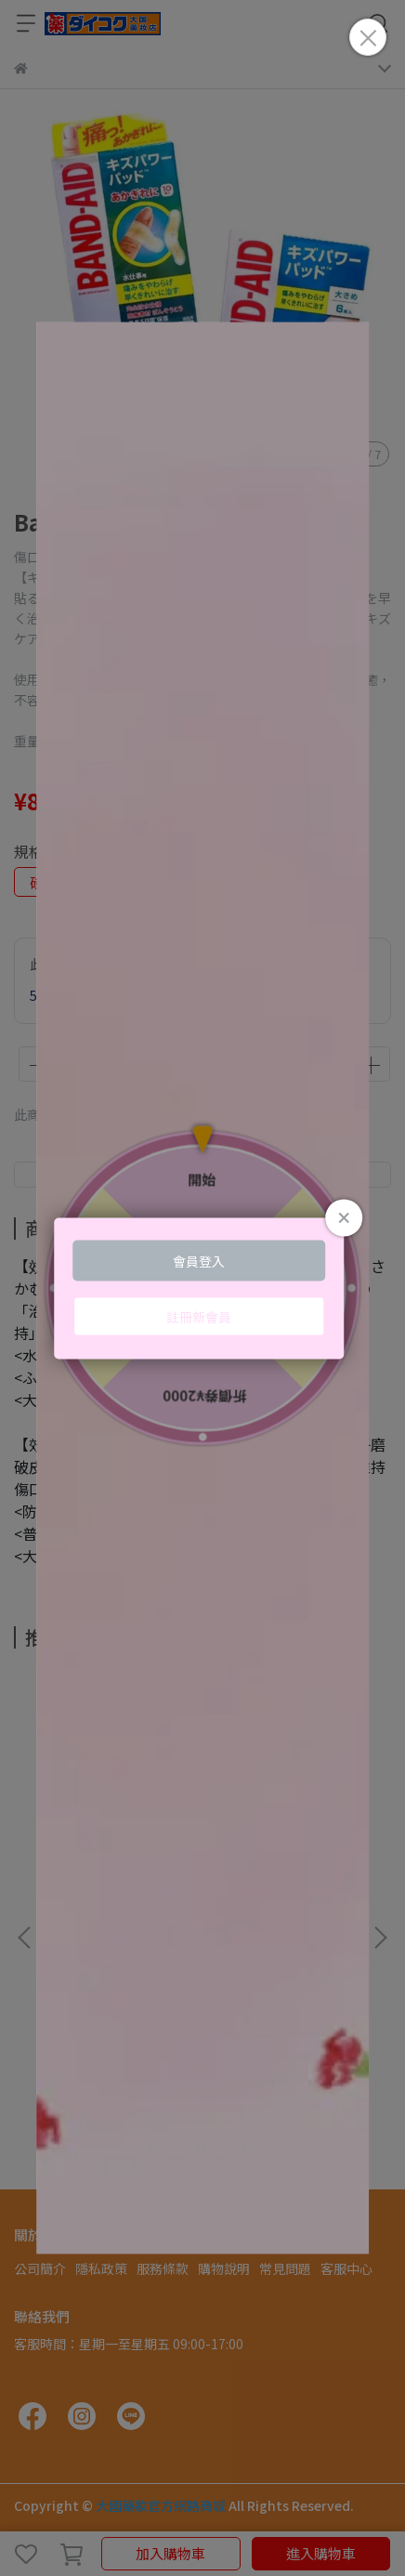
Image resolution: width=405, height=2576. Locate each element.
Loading (202, 1288)
